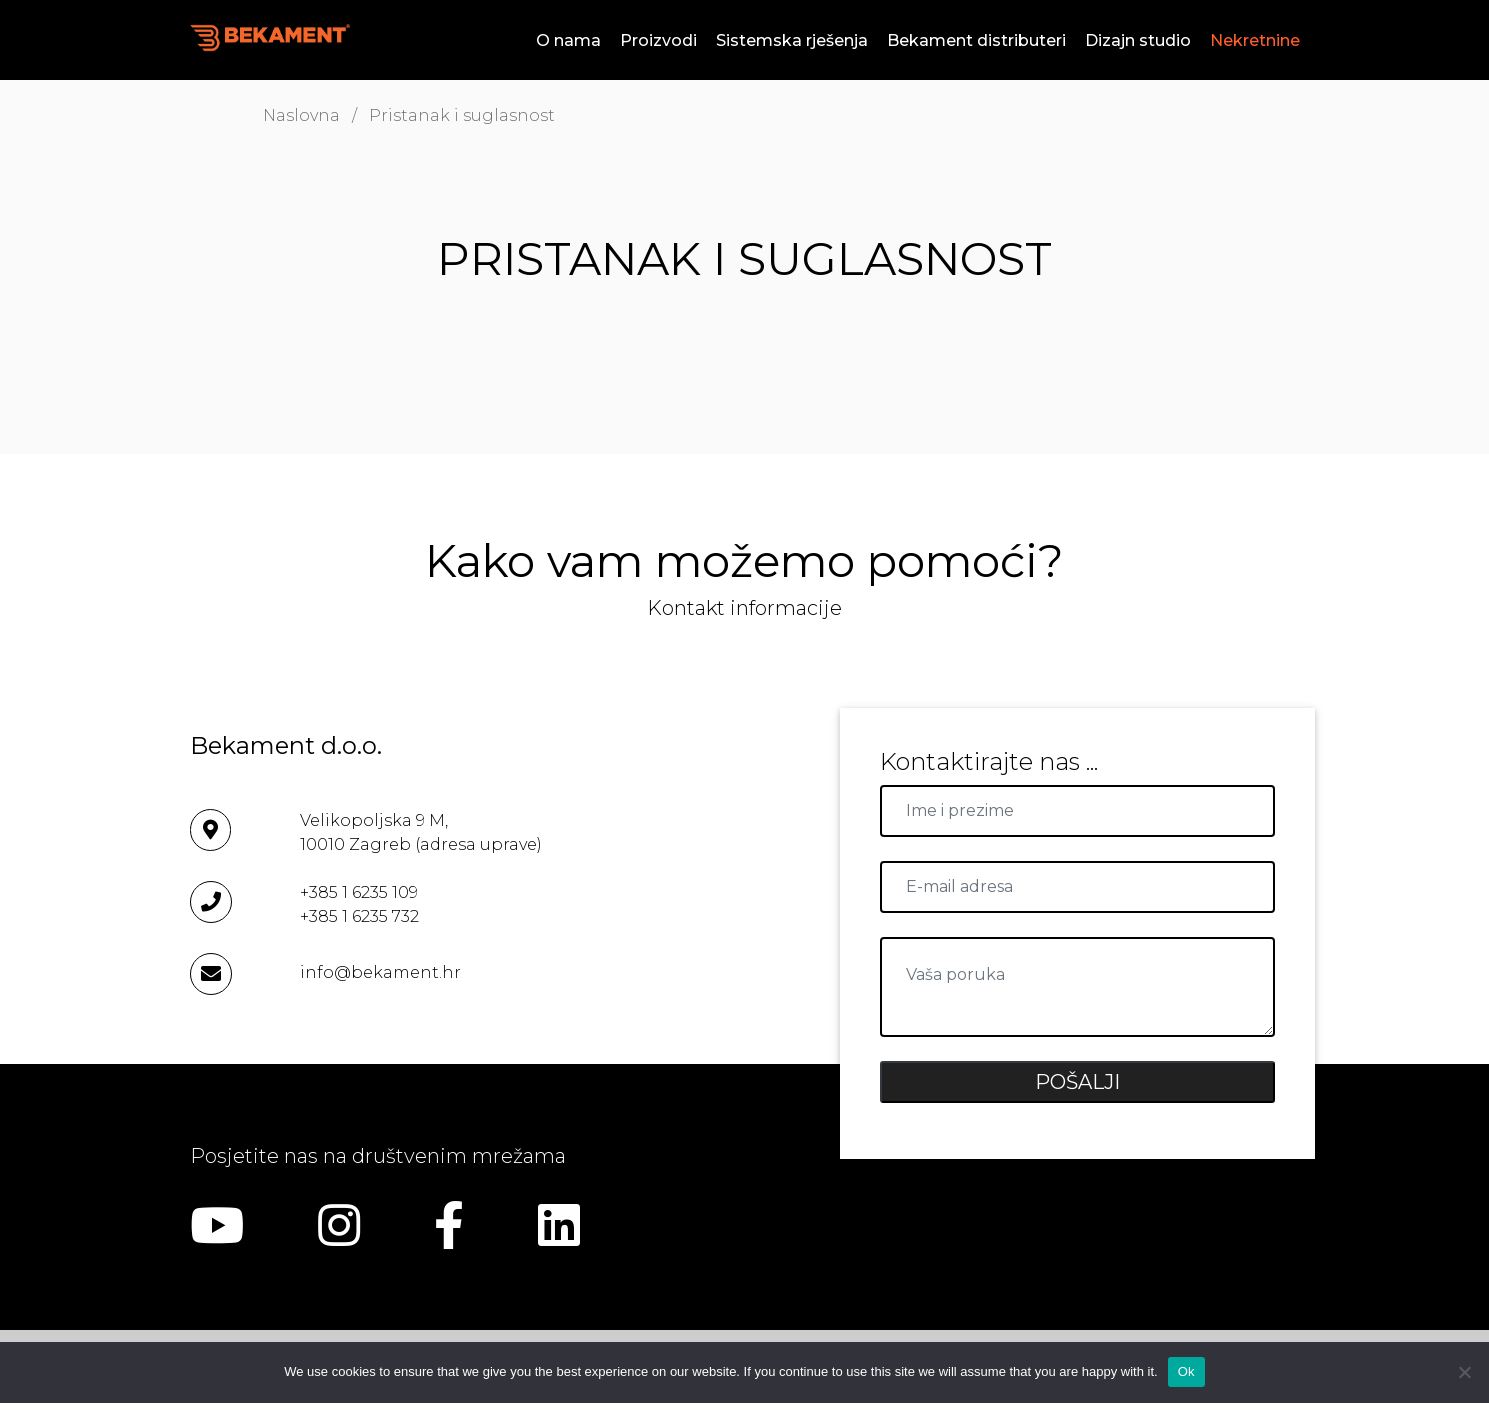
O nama (568, 40)
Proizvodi (658, 40)
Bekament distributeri (976, 40)
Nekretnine (1255, 40)
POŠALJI (1077, 1082)
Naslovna (301, 115)
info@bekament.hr (380, 972)
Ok (1186, 1371)
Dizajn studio (1138, 40)
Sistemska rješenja (792, 40)
